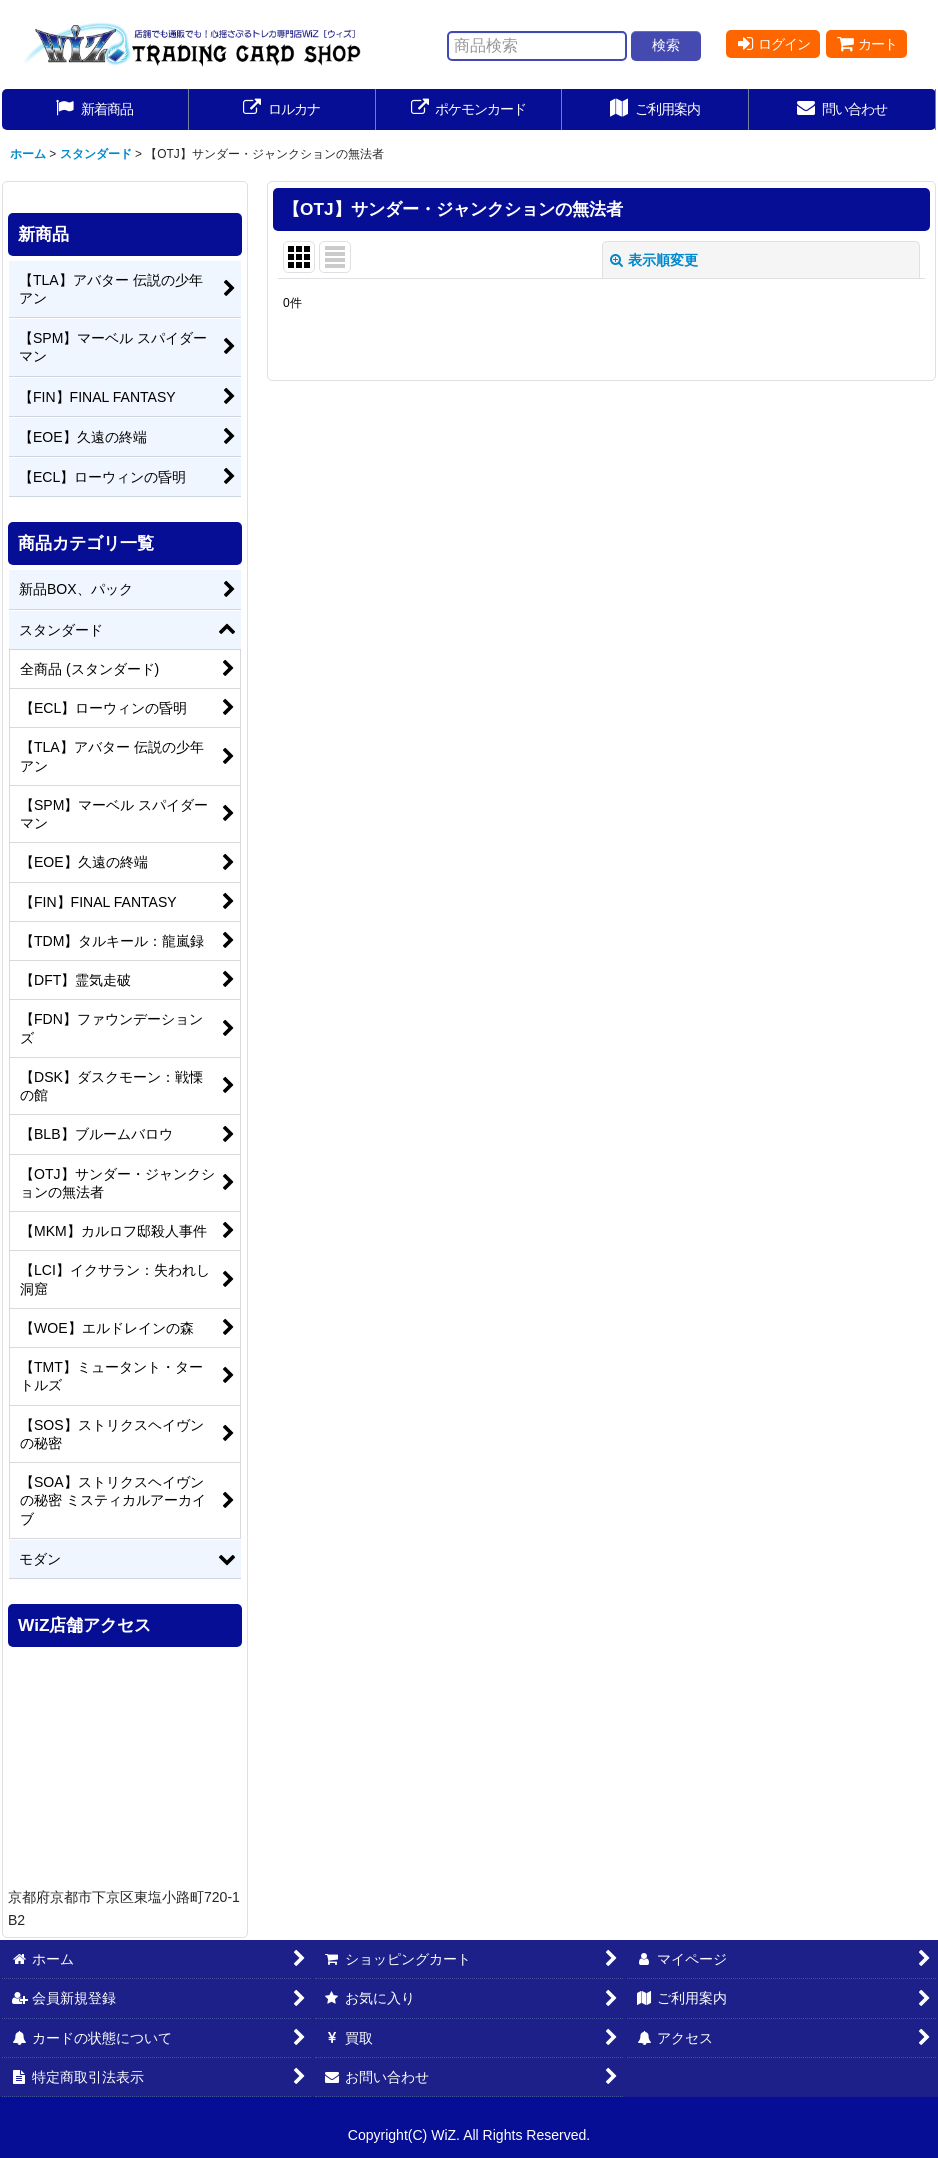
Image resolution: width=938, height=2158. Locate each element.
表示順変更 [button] (654, 260)
